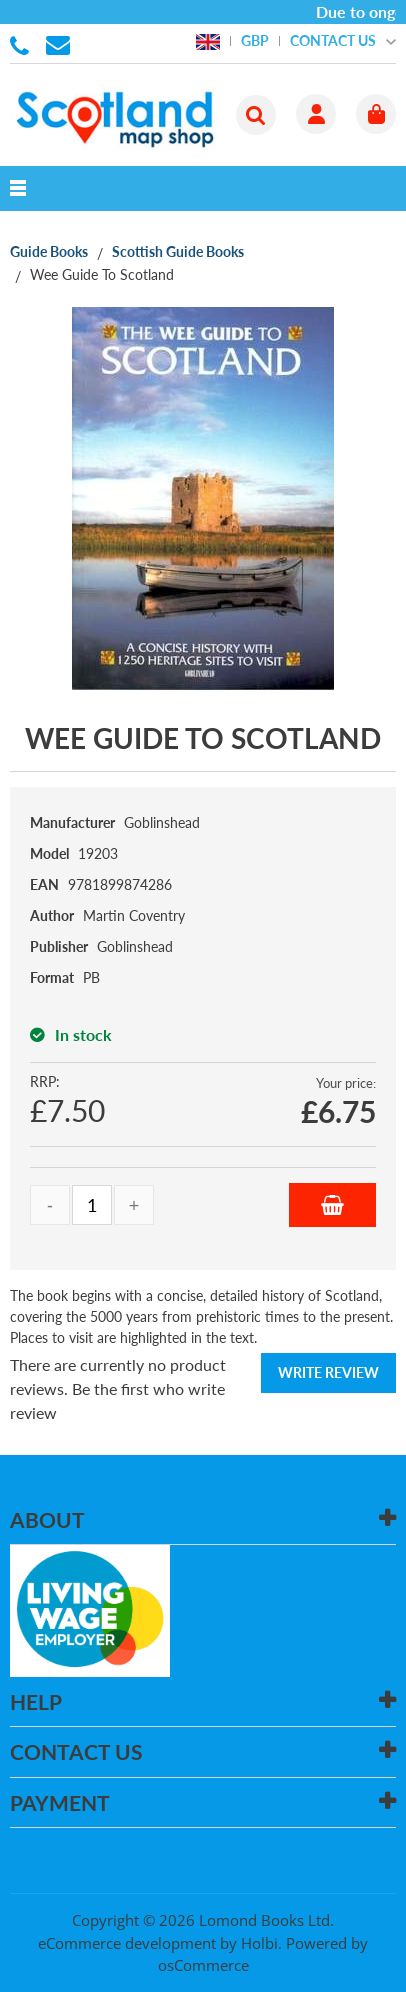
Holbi (259, 1943)
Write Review (328, 1372)
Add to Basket (332, 1205)
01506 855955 (23, 44)
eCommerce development (127, 1943)
